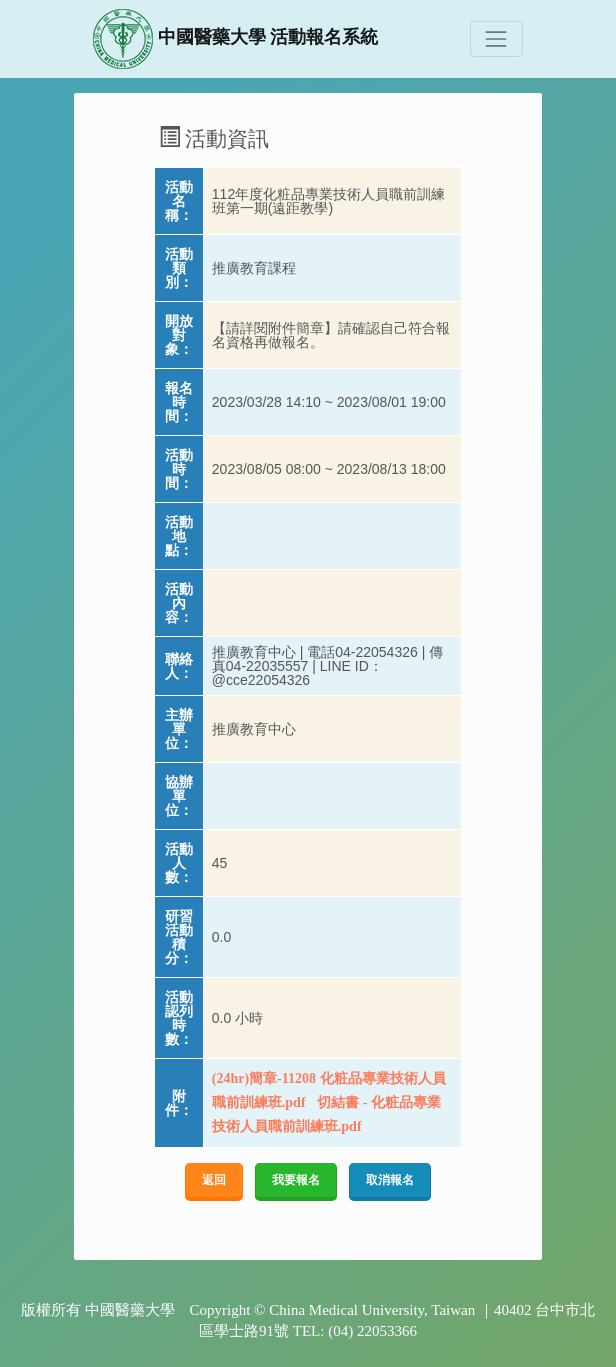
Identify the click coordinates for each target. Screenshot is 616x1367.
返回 (214, 1180)
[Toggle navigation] (496, 39)
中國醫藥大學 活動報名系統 (235, 39)
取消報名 (390, 1180)
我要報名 (296, 1180)
